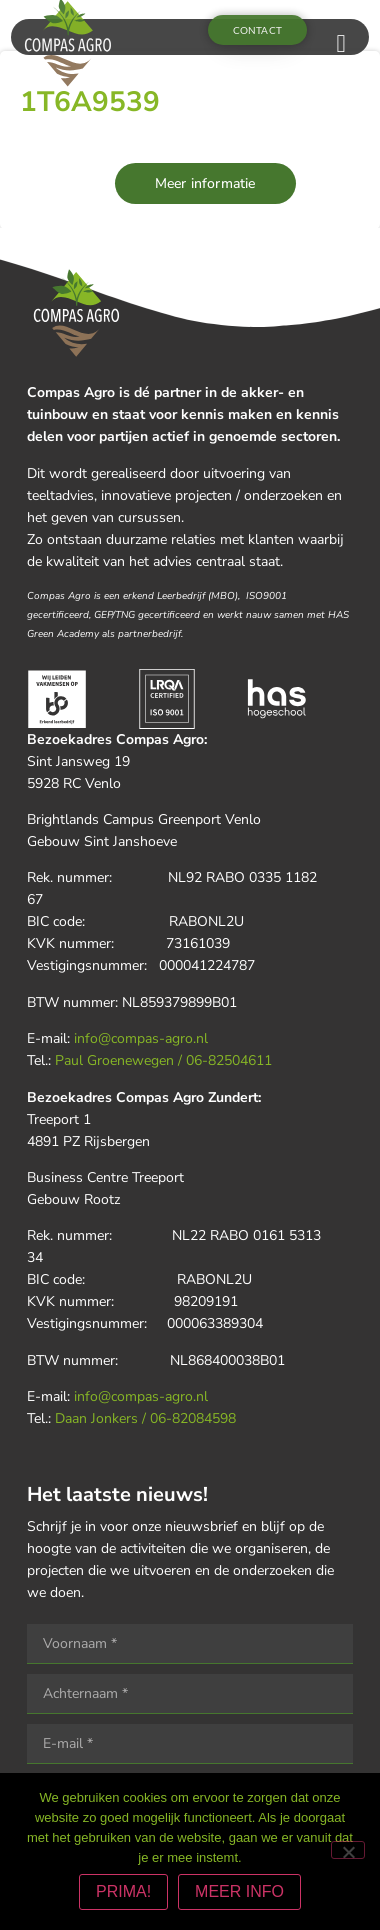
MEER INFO (239, 1891)
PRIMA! (123, 1891)
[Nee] (348, 1850)
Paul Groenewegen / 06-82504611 (163, 1060)
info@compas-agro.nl (141, 1038)
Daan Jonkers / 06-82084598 (145, 1418)
